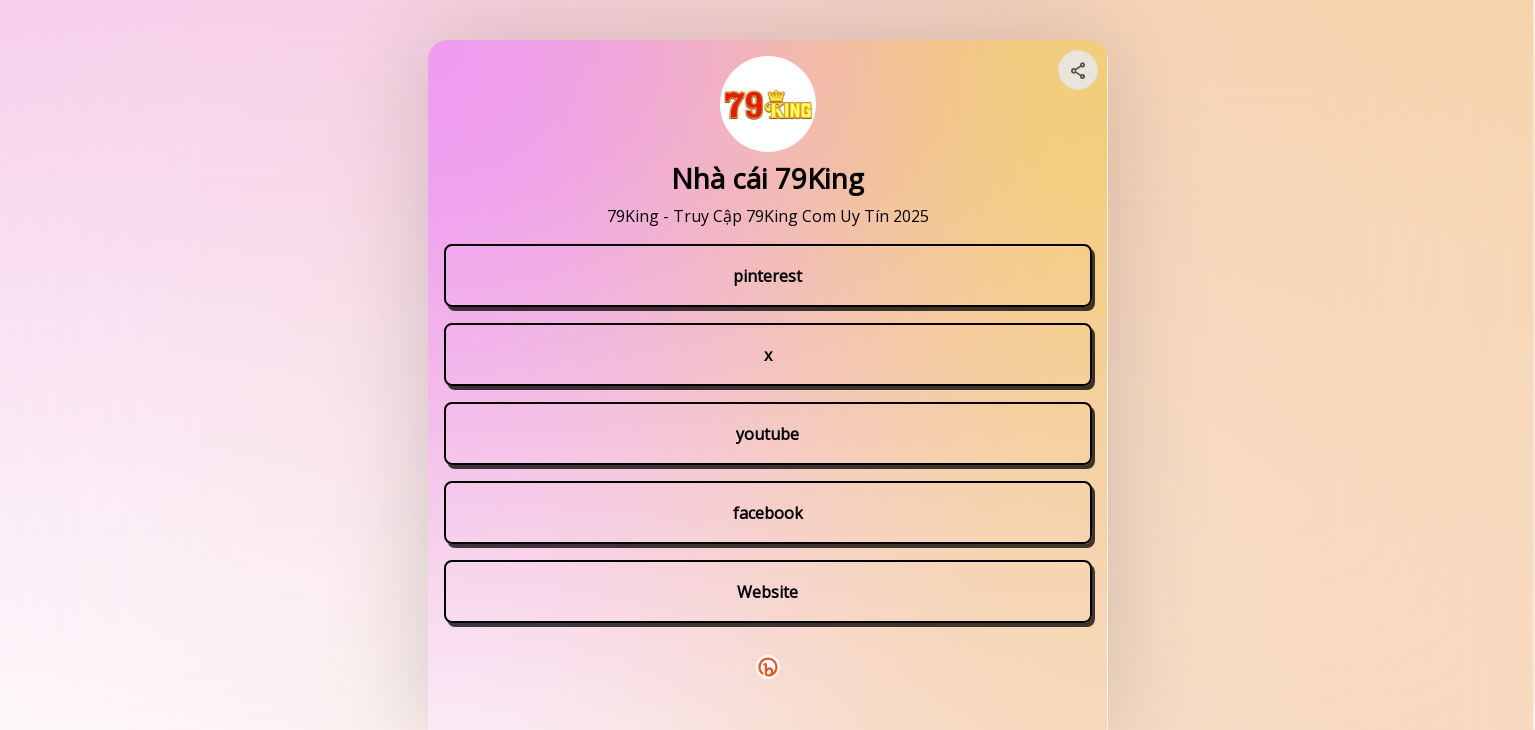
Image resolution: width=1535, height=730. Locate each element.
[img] (1079, 76)
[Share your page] (1078, 70)
